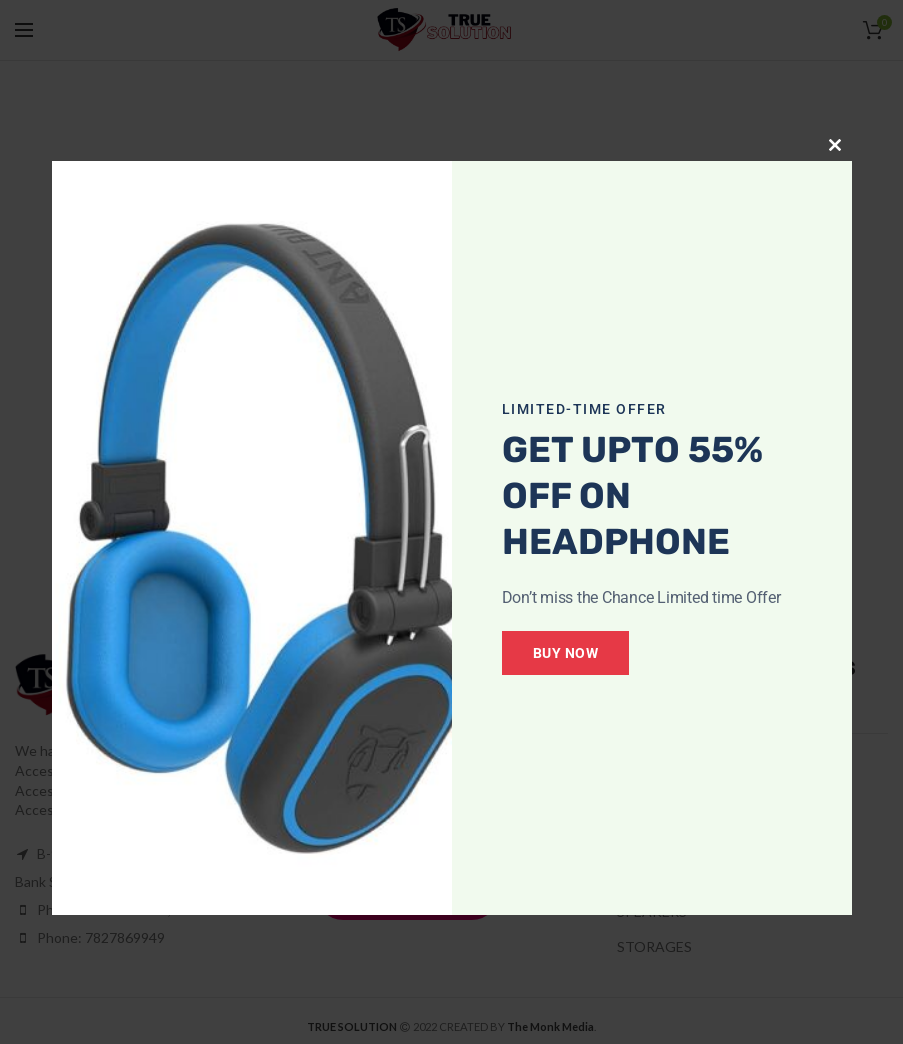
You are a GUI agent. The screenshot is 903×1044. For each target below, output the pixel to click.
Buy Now (582, 653)
